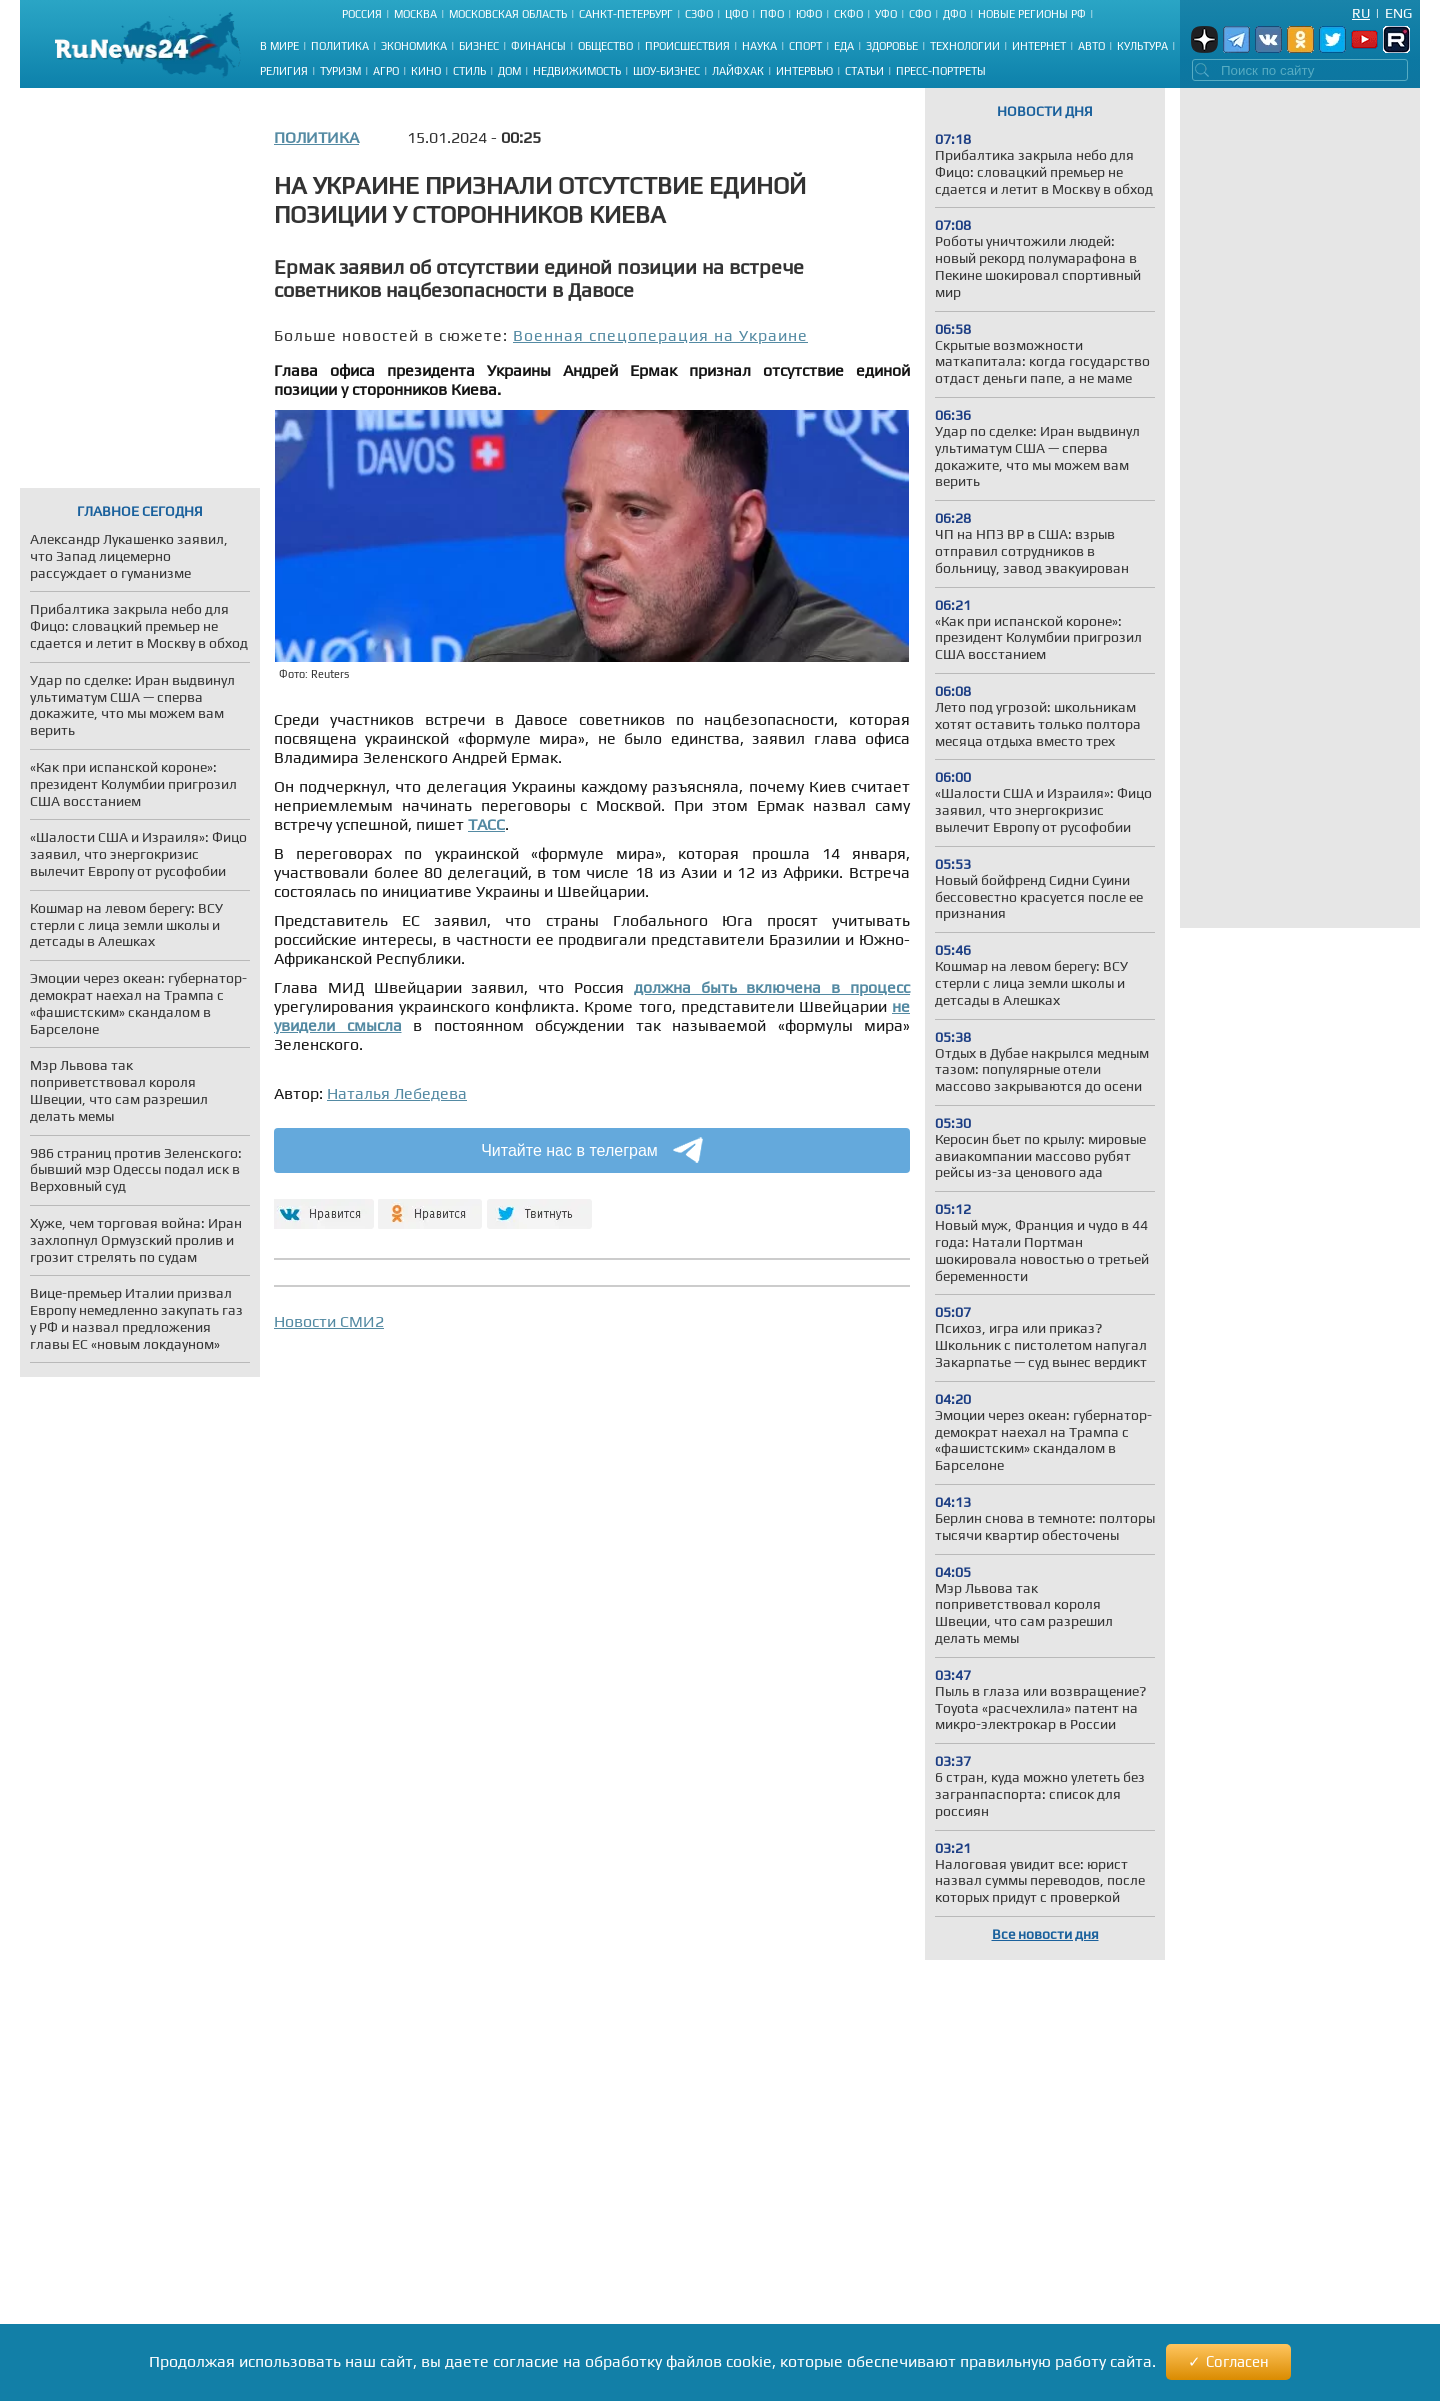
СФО (920, 14)
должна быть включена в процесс (772, 987)
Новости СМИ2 (329, 1321)
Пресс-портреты (941, 71)
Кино (426, 71)
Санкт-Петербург (626, 14)
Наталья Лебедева (397, 1093)
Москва (415, 14)
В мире (279, 46)
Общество (605, 46)
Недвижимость (577, 71)
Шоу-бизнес (666, 71)
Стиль (469, 71)
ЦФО (736, 14)
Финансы (538, 46)
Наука (759, 46)
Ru (1361, 13)
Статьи (864, 71)
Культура (1142, 46)
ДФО (954, 14)
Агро (386, 71)
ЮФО (809, 14)
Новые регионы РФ (1032, 14)
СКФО (848, 14)
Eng (1398, 13)
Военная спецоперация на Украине (660, 335)
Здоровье (892, 46)
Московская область (508, 14)
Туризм (340, 71)
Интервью (804, 71)
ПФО (772, 14)
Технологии (965, 46)
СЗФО (699, 14)
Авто (1091, 46)
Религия (284, 71)
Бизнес (479, 46)
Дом (509, 71)
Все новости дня (1045, 1934)
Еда (844, 46)
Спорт (805, 46)
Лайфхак (738, 71)
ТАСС (486, 824)
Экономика (414, 46)
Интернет (1039, 46)
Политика (340, 46)
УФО (886, 14)
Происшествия (687, 46)
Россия (362, 14)
